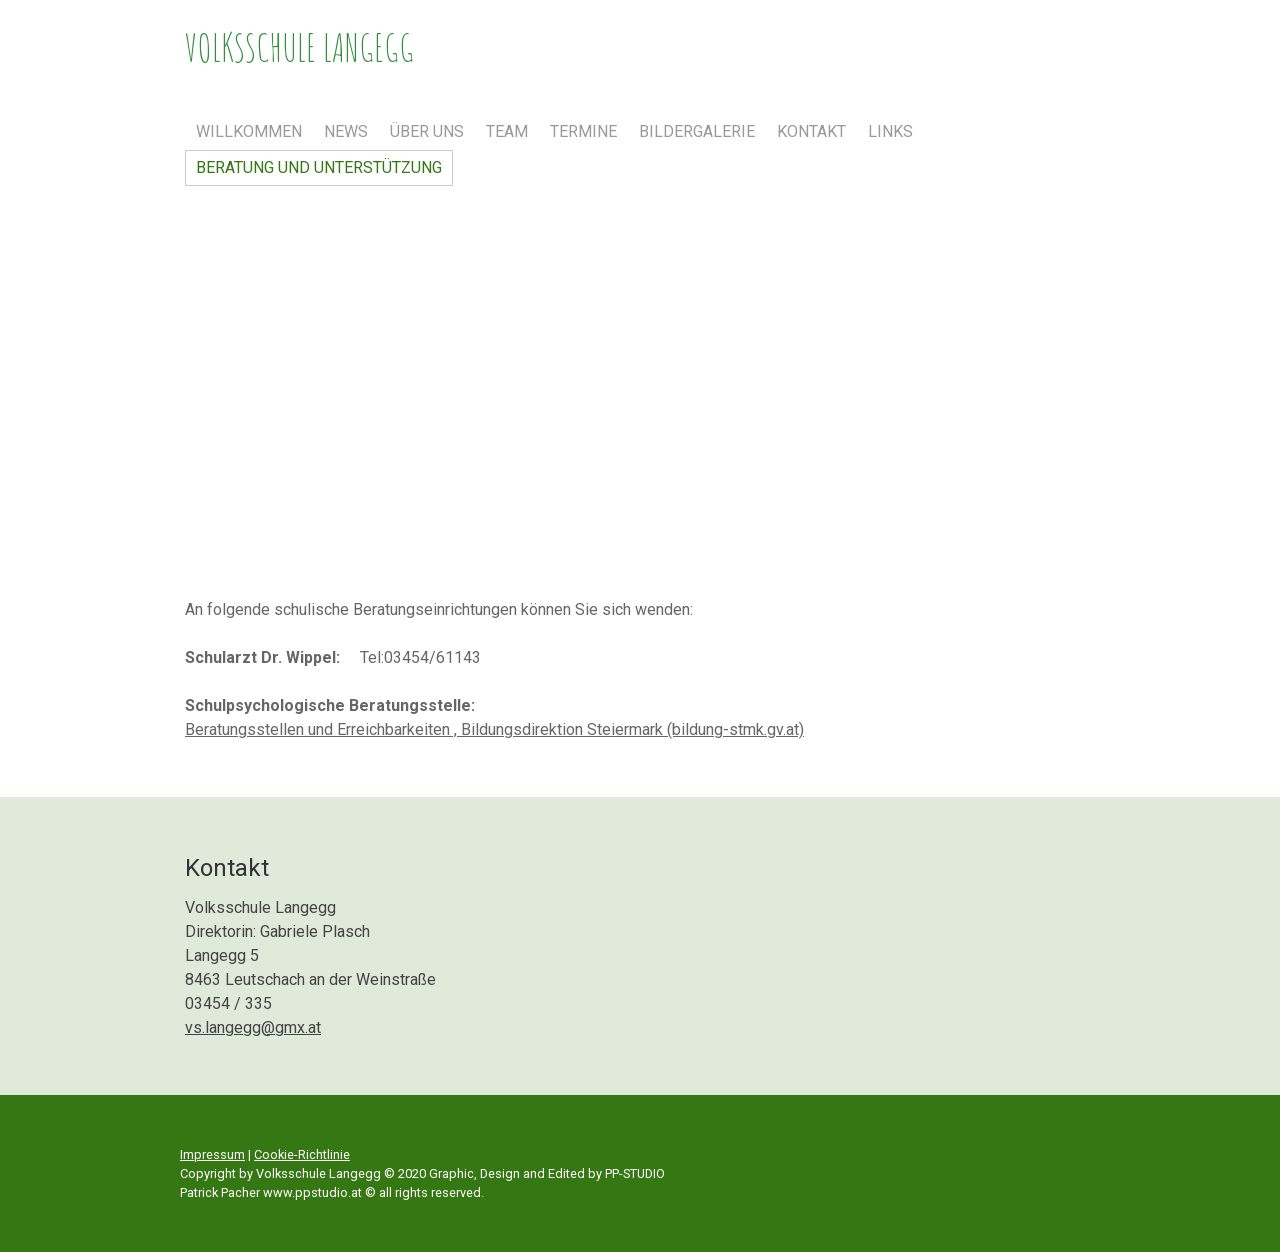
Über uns (427, 131)
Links (890, 131)
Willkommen (249, 131)
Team (507, 131)
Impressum (212, 1154)
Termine (583, 131)
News (346, 131)
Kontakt (811, 131)
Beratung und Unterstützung (319, 167)
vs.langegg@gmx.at (253, 1027)
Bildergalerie (697, 131)
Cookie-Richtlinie (302, 1154)
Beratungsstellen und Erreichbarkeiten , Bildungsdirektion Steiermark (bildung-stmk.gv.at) (494, 729)
